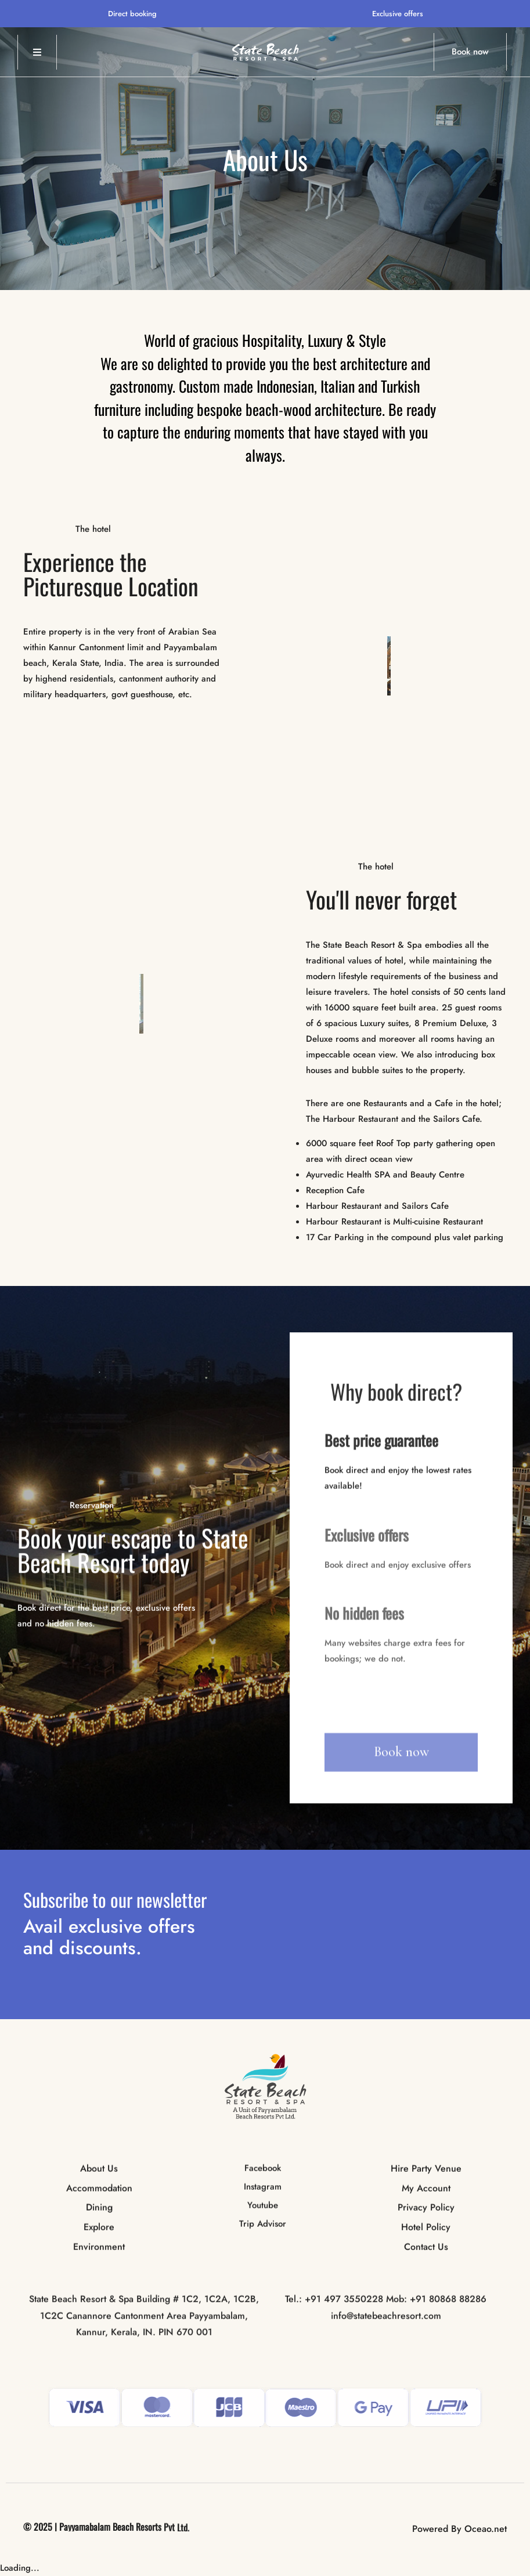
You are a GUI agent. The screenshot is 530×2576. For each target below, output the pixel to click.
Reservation (92, 1505)
